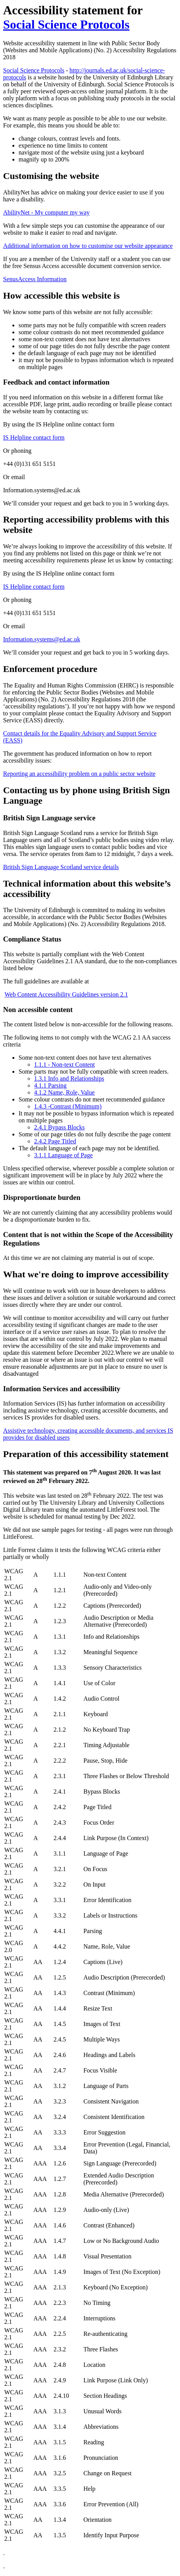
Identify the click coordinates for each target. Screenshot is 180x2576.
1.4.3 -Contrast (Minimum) (67, 1106)
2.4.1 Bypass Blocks (59, 1127)
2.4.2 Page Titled (55, 1141)
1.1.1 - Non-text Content (64, 1064)
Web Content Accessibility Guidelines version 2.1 (66, 994)
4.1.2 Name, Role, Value (64, 1092)
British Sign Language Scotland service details (61, 867)
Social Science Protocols (66, 24)
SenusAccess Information (35, 279)
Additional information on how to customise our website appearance (88, 245)
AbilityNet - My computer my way (46, 212)
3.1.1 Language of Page (63, 1155)
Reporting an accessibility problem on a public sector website (79, 773)
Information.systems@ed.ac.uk (41, 639)
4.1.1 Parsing (50, 1085)
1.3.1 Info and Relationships (69, 1078)
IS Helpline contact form (34, 437)
